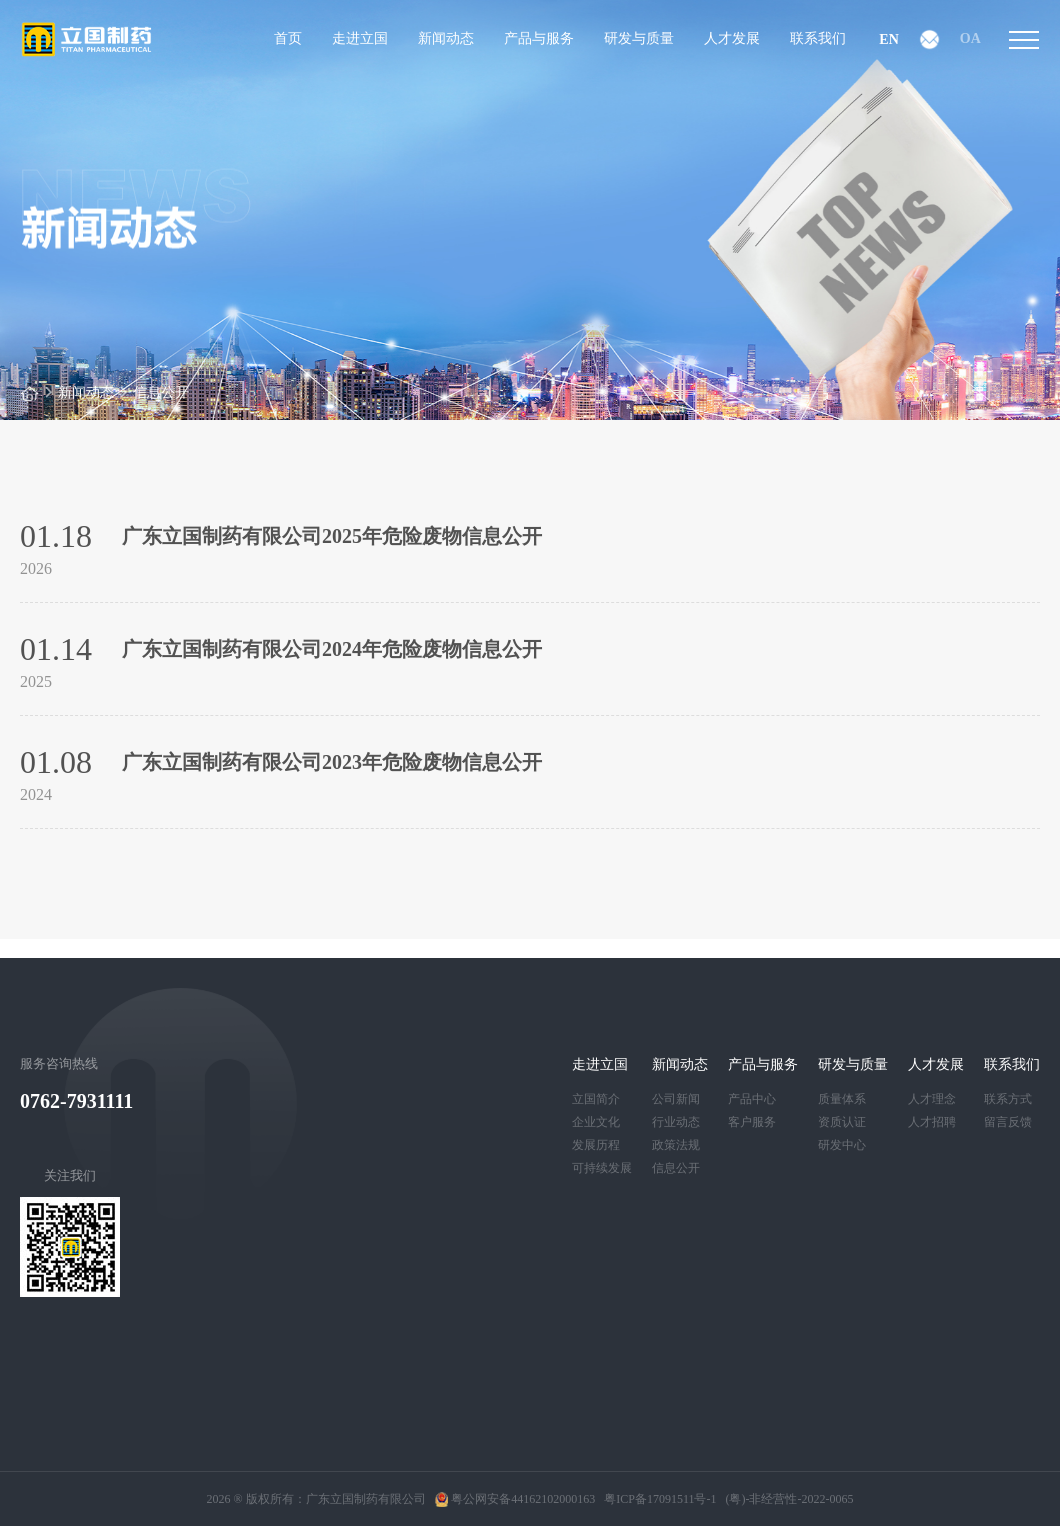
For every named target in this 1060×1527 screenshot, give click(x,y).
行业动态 (676, 1122)
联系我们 (1012, 1064)
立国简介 (596, 1099)
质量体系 (842, 1099)
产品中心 (752, 1099)
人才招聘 (932, 1122)
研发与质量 (853, 1064)
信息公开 (161, 392)
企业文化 (596, 1122)
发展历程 (596, 1145)
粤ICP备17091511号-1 (660, 1499)
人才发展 (936, 1064)
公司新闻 (676, 1099)
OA (970, 38)
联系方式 (1008, 1099)
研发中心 (842, 1145)
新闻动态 (86, 392)
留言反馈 (1008, 1122)
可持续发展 (602, 1168)
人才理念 (932, 1099)
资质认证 (842, 1122)
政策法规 (676, 1145)
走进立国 (600, 1064)
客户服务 (752, 1122)
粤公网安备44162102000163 (515, 1499)
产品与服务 (763, 1064)
